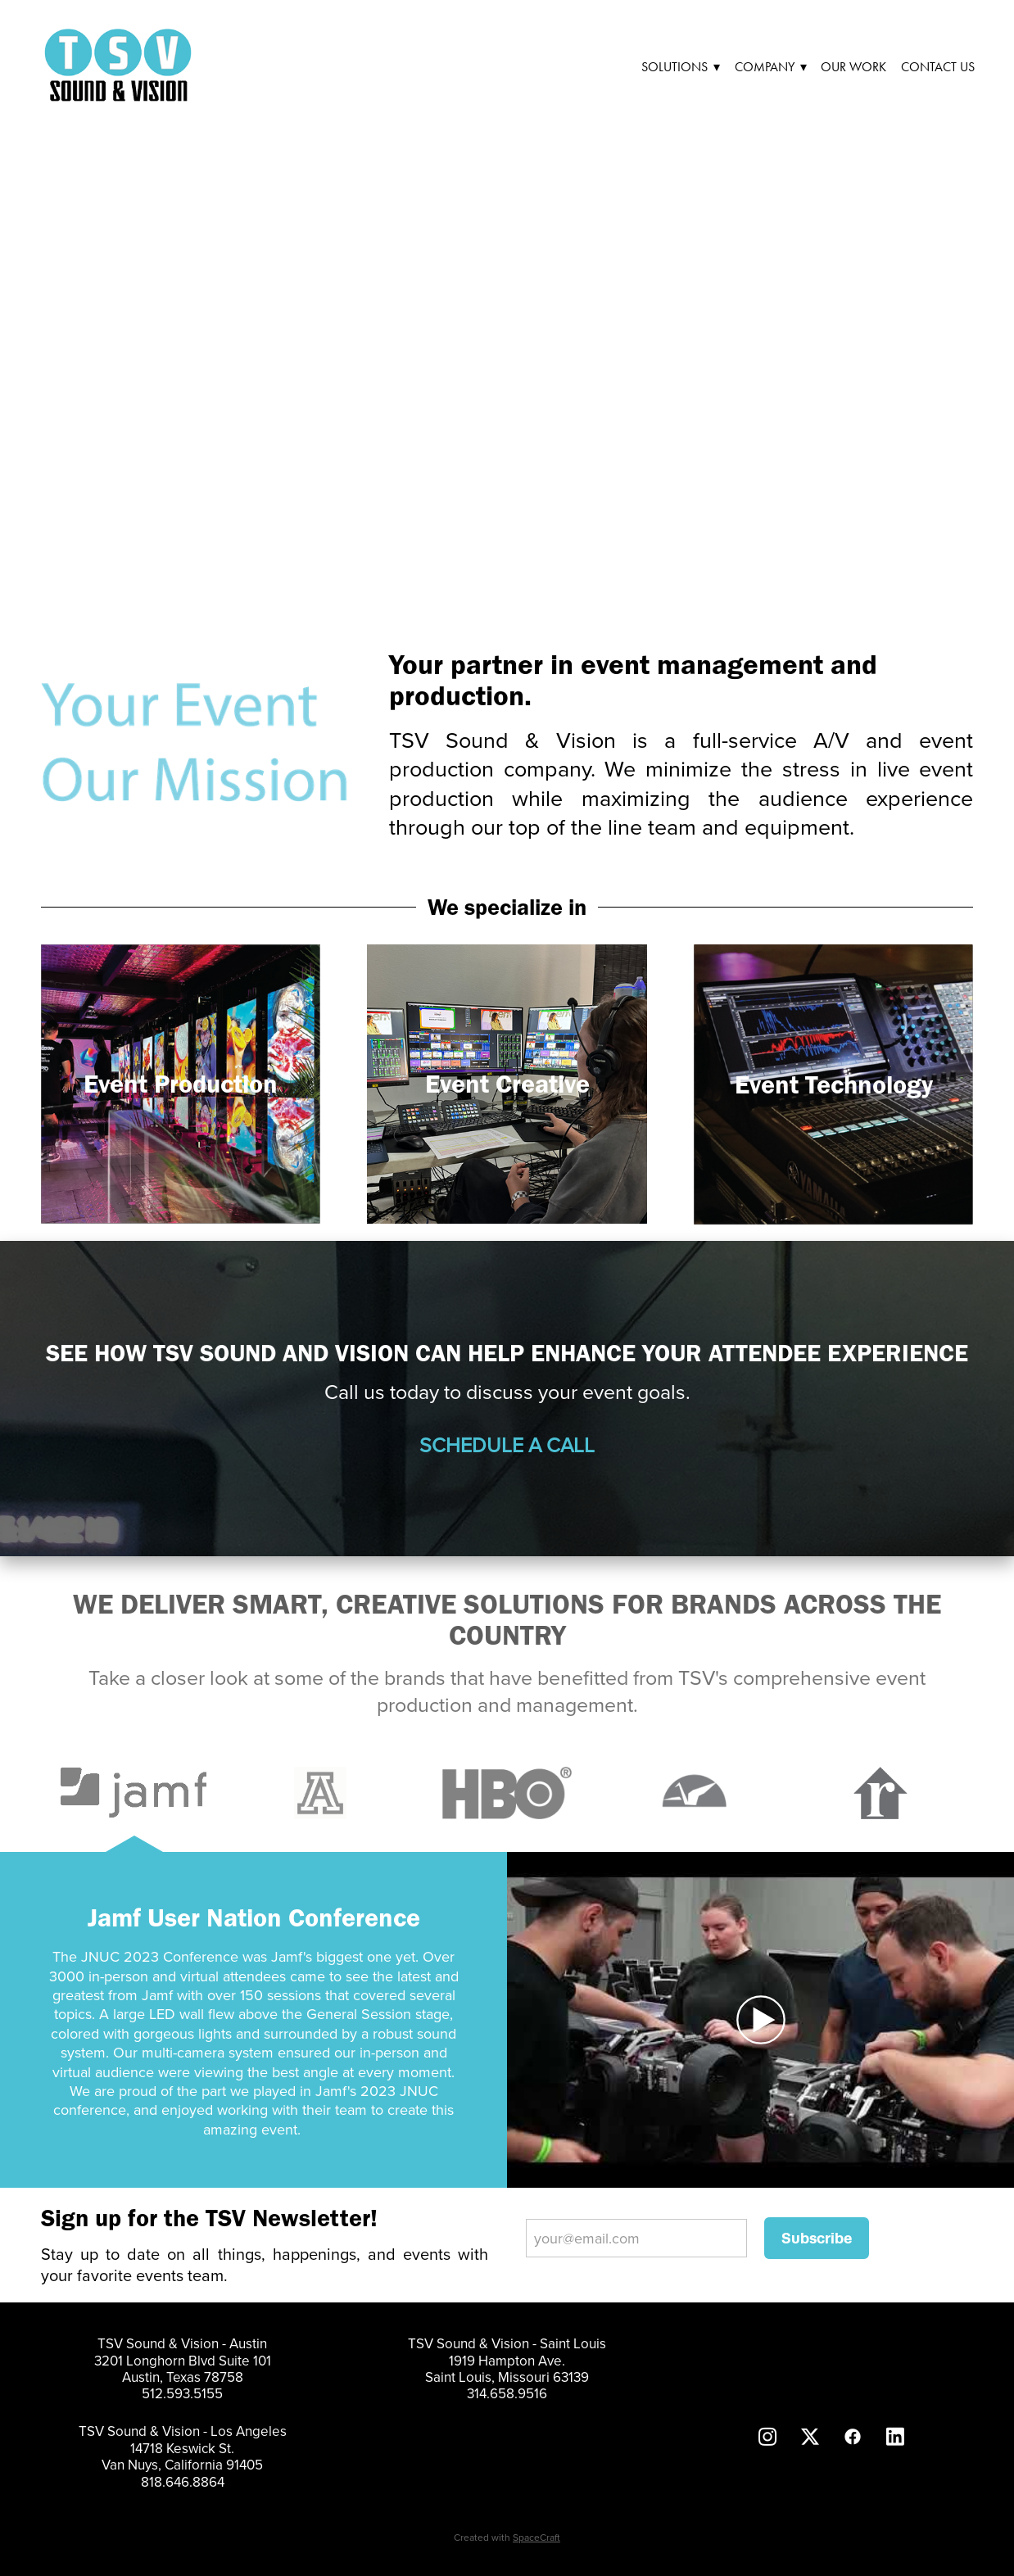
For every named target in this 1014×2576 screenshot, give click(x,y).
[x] (810, 2436)
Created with (507, 2537)
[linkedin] (895, 2436)
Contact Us (938, 67)
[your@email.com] (636, 2238)
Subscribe (816, 2238)
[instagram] (767, 2436)
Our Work (853, 67)
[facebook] (853, 2436)
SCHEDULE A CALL (507, 1444)
